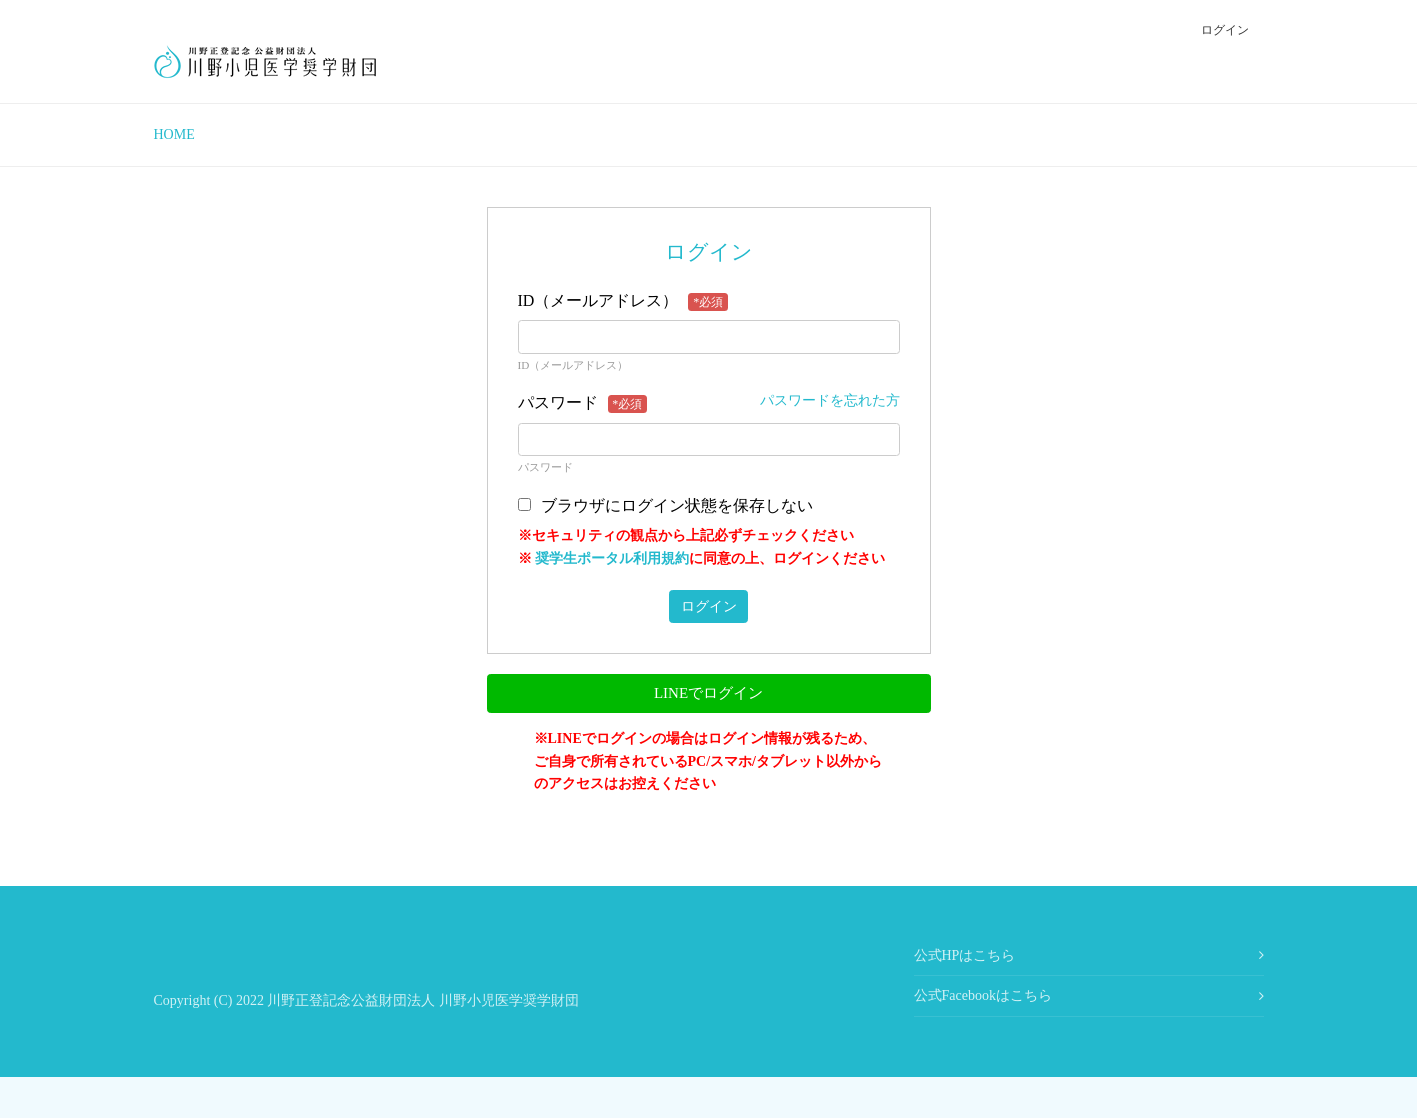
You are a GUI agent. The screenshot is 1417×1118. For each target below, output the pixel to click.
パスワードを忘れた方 (830, 400)
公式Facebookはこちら (983, 995)
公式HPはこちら (965, 955)
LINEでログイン (708, 693)
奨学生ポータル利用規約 (612, 558)
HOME (174, 134)
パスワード (583, 403)
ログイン (1225, 30)
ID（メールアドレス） (623, 301)
